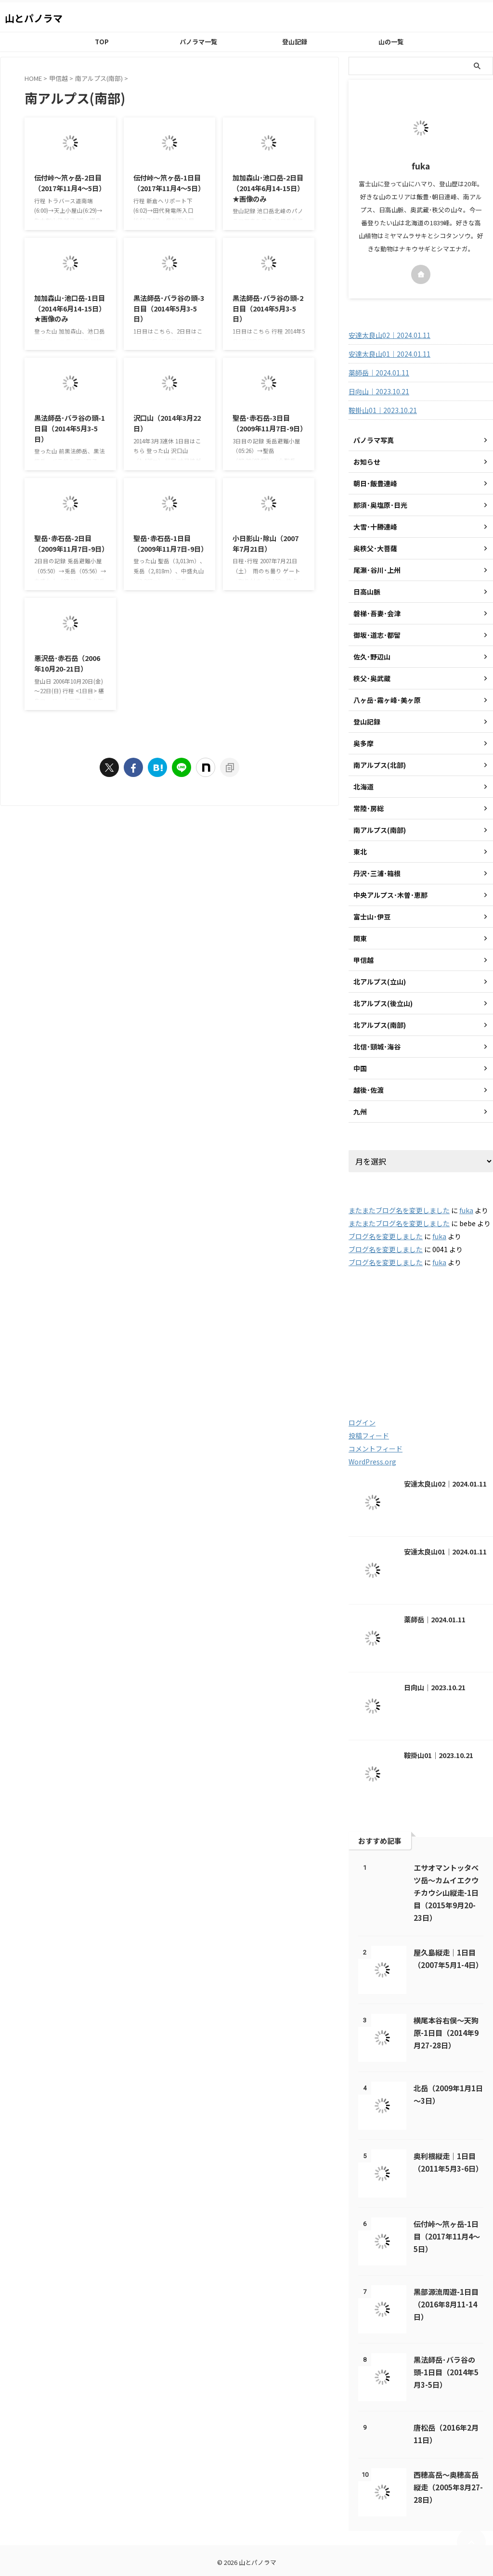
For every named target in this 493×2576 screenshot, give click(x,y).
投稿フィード (369, 1435)
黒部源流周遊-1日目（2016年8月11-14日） (446, 2304)
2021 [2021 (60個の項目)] (370, 1373)
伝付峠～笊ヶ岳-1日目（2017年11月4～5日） (169, 182)
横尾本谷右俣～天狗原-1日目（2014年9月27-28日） (446, 2032)
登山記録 (294, 41)
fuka (466, 1210)
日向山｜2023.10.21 (379, 391)
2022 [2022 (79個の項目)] (414, 1373)
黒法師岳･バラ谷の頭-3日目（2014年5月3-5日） (168, 308)
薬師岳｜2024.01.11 (379, 372)
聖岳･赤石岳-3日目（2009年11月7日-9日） (270, 423)
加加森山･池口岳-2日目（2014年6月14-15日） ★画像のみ (268, 187)
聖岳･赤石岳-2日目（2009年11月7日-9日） (71, 543)
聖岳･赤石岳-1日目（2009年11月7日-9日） (170, 543)
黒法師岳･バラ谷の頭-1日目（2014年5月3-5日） (69, 428)
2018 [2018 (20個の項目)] (370, 1353)
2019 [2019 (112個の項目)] (416, 1353)
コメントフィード (375, 1448)
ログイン (362, 1422)
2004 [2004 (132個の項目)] (457, 1311)
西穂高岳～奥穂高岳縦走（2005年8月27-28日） (448, 2487)
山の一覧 (390, 41)
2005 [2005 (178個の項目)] (372, 1332)
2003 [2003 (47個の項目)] (411, 1311)
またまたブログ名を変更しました (399, 1210)
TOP (102, 41)
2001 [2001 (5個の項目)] (368, 1311)
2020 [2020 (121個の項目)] (465, 1353)
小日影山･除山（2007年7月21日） (265, 543)
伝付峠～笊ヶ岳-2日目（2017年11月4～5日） (69, 182)
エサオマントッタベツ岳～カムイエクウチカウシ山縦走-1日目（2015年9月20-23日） (446, 1892)
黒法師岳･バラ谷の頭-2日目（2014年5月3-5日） (268, 308)
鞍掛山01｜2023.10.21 (383, 410)
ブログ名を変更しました (386, 1236)
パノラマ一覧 (198, 41)
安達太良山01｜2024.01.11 (389, 354)
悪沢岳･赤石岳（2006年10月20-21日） (67, 663)
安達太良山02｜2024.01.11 (389, 335)
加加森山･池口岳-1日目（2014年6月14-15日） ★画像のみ (69, 308)
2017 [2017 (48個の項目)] (463, 1332)
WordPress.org (372, 1461)
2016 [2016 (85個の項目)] (418, 1332)
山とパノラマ (34, 18)
